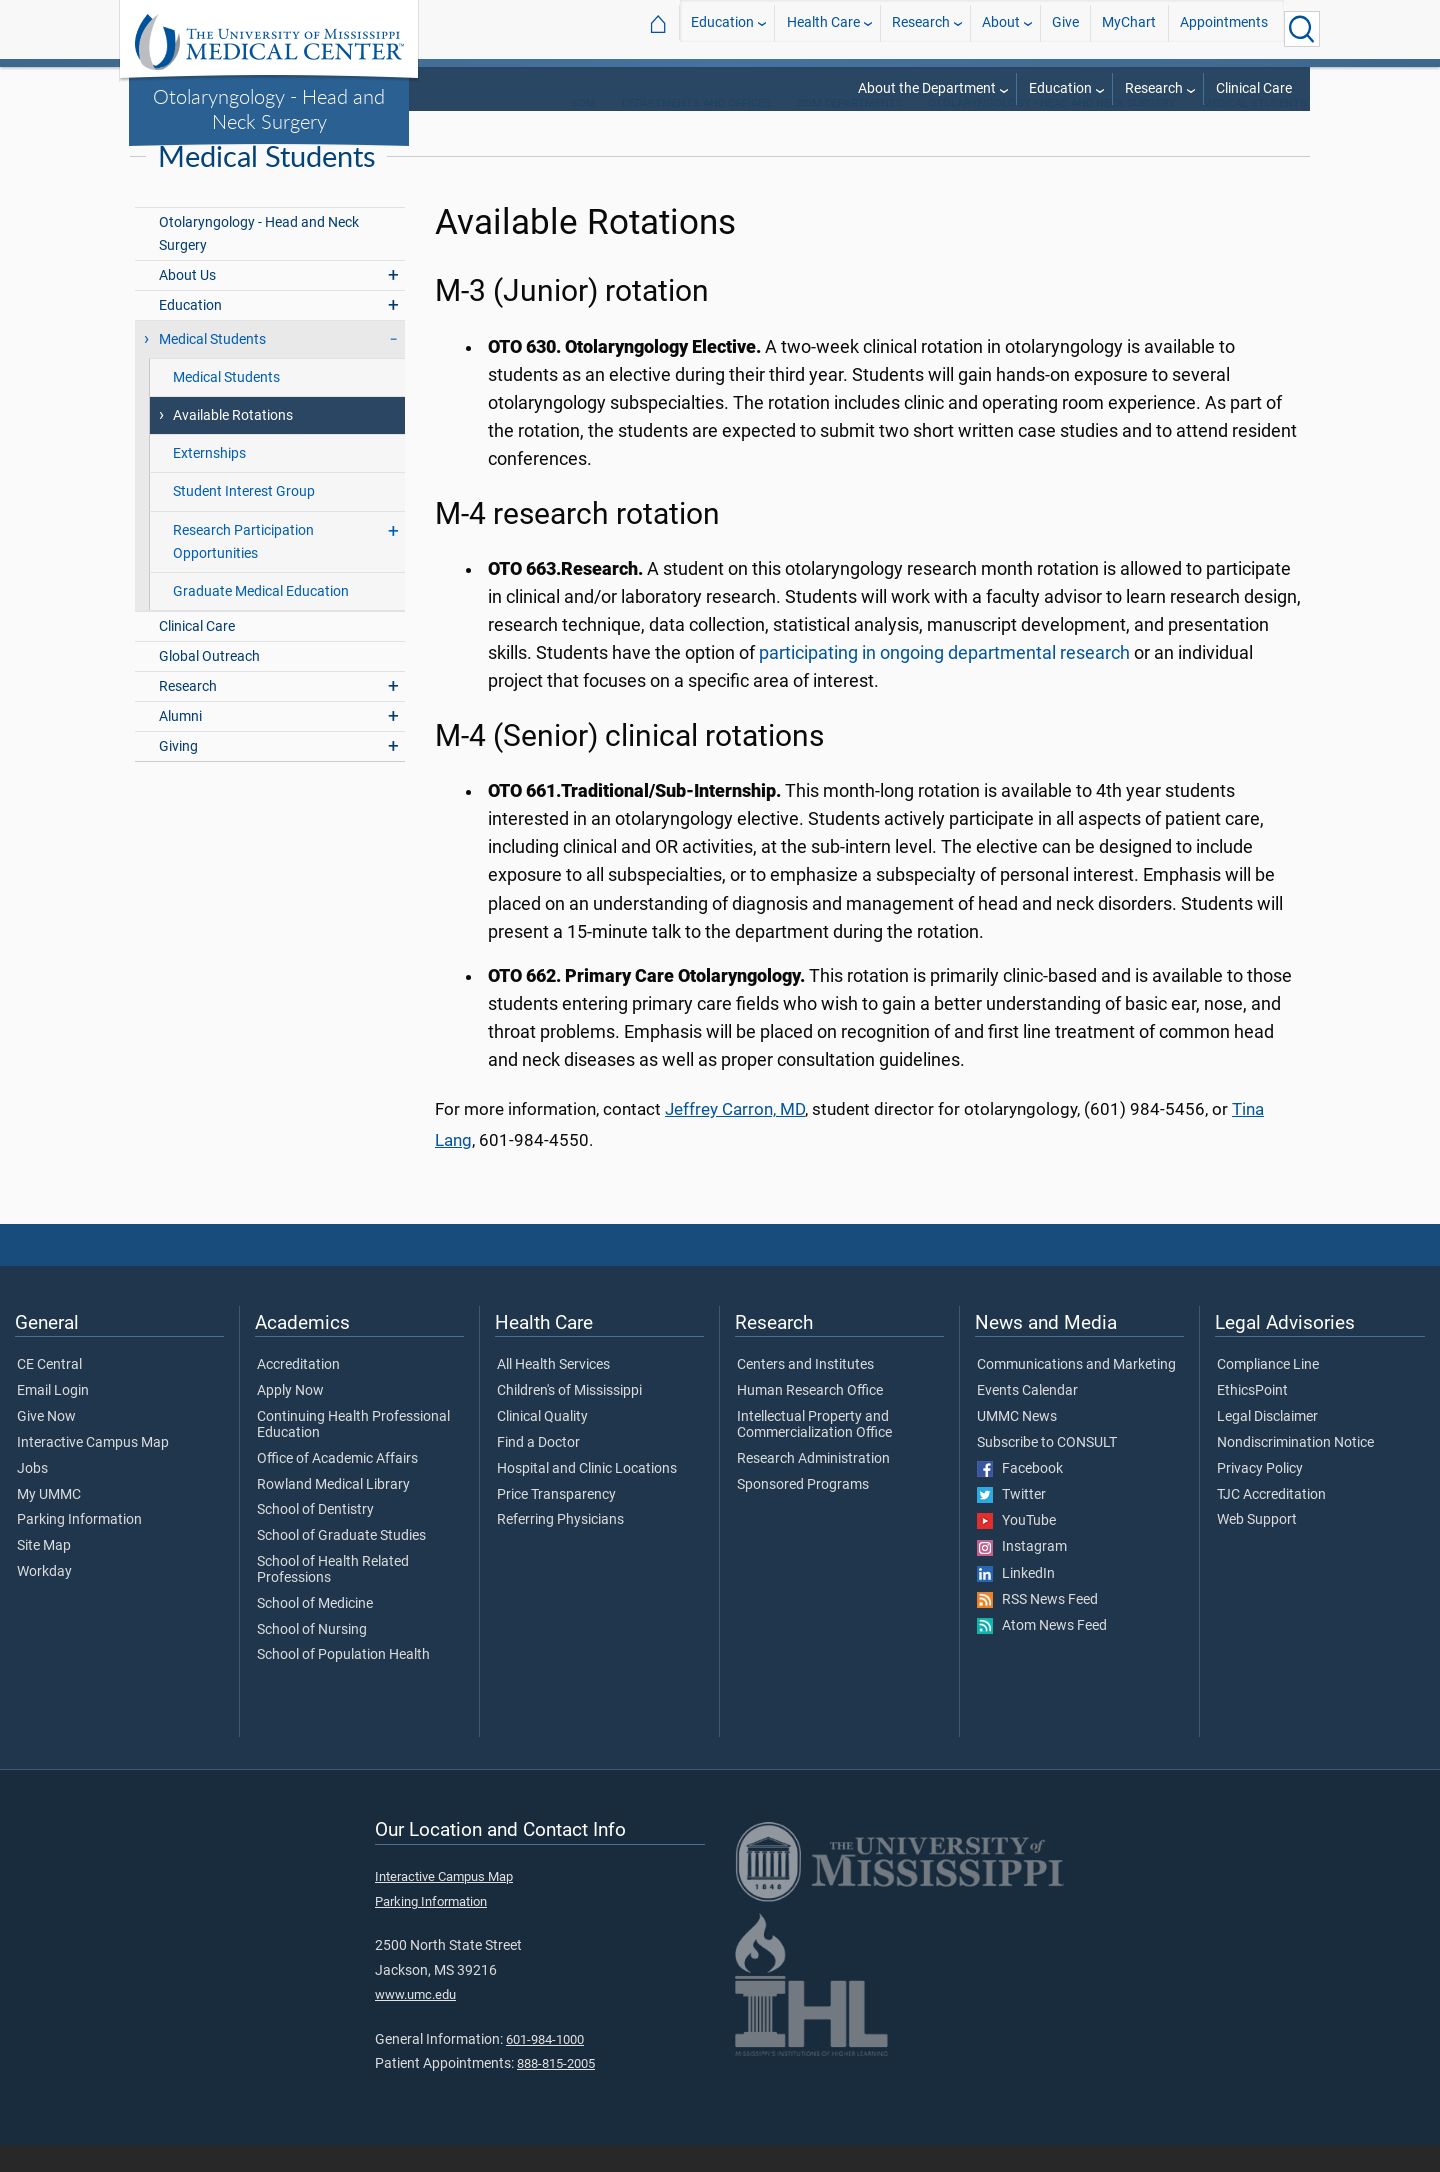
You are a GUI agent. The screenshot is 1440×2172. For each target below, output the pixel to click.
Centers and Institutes (805, 1393)
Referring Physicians (560, 1548)
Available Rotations (233, 443)
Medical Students (1254, 130)
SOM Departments (850, 130)
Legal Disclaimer (1267, 1444)
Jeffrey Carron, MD (735, 1137)
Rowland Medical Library (333, 1512)
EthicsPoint (1252, 1418)
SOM (583, 130)
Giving (178, 773)
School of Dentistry (315, 1538)
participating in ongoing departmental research (946, 680)
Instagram (1022, 1575)
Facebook (1020, 1496)
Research (921, 28)
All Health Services (553, 1393)
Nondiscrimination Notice (1295, 1470)
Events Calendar (1027, 1418)
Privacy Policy (1260, 1496)
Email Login (53, 1418)
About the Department (927, 88)
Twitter (1011, 1522)
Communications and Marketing (1076, 1393)
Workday (44, 1599)
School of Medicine (315, 1631)
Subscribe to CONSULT (1047, 1470)
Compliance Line (1268, 1393)
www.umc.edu (415, 2021)
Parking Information (79, 1548)
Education (722, 28)
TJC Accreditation (1271, 1522)
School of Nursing (312, 1657)
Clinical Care (1254, 88)
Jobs (32, 1496)
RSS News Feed (1037, 1627)
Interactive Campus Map (93, 1470)
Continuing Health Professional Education (353, 1452)
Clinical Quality (542, 1444)
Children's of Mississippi (569, 1418)
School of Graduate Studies (341, 1563)
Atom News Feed (1042, 1653)
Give (1065, 28)
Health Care (823, 28)
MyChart (1129, 28)
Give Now (46, 1444)
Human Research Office (810, 1418)
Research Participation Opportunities (243, 569)
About (1001, 28)
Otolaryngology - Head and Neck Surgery (269, 108)
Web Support (1257, 1548)
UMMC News (1017, 1444)
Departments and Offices (696, 130)
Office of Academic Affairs (337, 1486)
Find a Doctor (538, 1470)
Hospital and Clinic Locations (587, 1496)
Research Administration (813, 1486)
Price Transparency (556, 1522)
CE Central (49, 1393)
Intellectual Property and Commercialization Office (814, 1452)
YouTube (1016, 1548)
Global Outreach (209, 683)
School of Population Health (343, 1683)
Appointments (1224, 28)
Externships (209, 481)
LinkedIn (1016, 1601)
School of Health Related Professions (333, 1597)
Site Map (44, 1573)
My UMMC (49, 1522)
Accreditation (298, 1393)
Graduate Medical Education (261, 618)
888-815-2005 (556, 2090)
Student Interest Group (244, 519)
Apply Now (290, 1418)
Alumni (180, 743)
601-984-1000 (545, 2066)
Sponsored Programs (803, 1512)
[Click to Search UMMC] (1302, 29)
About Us (187, 302)
